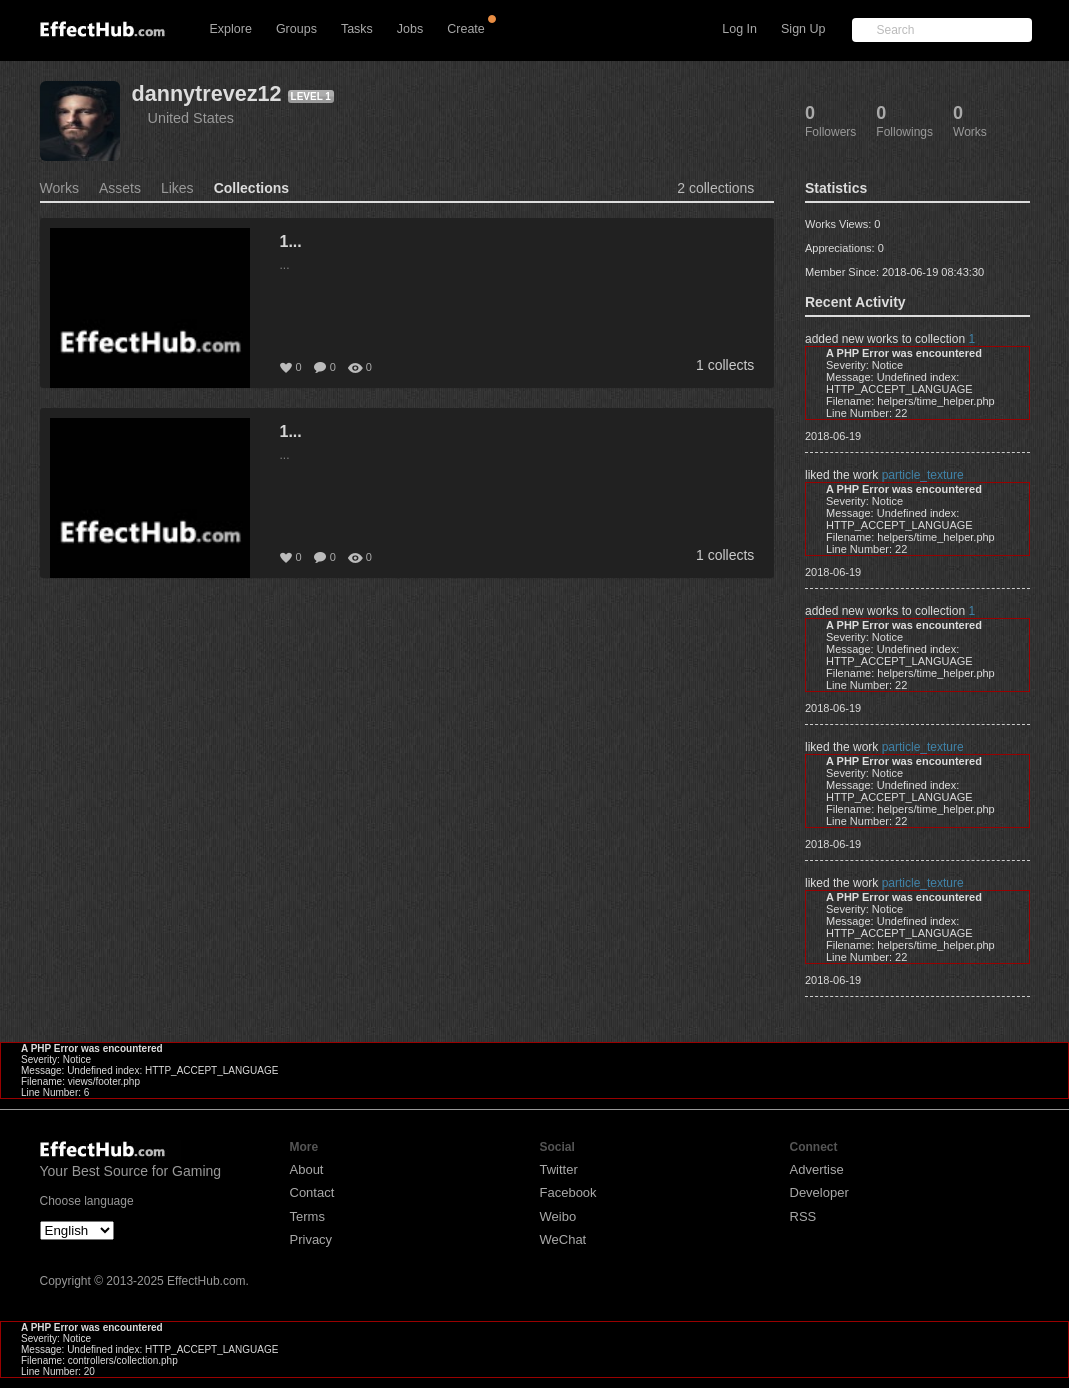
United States (191, 118)
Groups (296, 29)
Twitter (559, 1169)
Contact (312, 1192)
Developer (819, 1192)
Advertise (817, 1169)
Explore (231, 29)
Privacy (311, 1239)
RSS (803, 1216)
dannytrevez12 (207, 93)
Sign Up (803, 29)
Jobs (410, 29)
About (307, 1169)
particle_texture (923, 475)
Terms (307, 1216)
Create (466, 29)
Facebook (568, 1192)
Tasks (357, 29)
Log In (739, 29)
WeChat (563, 1239)
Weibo (558, 1216)
